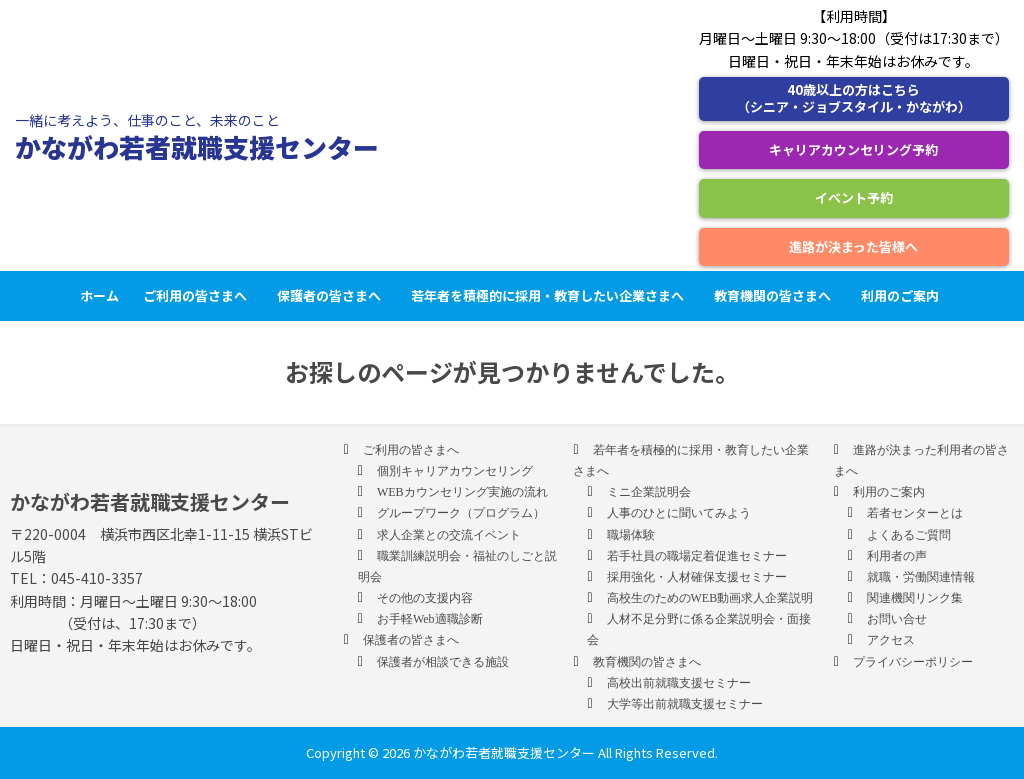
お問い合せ (897, 619)
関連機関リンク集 (915, 598)
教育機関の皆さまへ (775, 295)
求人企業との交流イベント (449, 535)
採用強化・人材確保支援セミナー (697, 577)
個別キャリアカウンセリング (455, 471)
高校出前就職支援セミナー (679, 683)
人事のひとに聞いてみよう (679, 513)
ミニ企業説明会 (649, 492)
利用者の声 (897, 556)
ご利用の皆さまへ (198, 295)
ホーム (99, 295)
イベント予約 (854, 197)
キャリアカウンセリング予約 (853, 149)
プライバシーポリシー (913, 662)
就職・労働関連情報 (921, 577)
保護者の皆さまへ (332, 295)
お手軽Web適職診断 (430, 619)
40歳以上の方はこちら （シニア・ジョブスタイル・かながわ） (854, 98)
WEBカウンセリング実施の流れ (462, 492)
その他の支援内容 (425, 598)
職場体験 (631, 535)
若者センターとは (915, 513)
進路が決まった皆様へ (853, 246)
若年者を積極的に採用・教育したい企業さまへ (550, 295)
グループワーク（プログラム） (461, 513)
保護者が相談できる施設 (443, 662)
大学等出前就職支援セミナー (685, 704)
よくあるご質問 (909, 535)
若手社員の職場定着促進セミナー (697, 556)
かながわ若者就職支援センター (197, 146)
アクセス (891, 640)
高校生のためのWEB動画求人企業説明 (710, 598)
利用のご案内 (903, 295)
